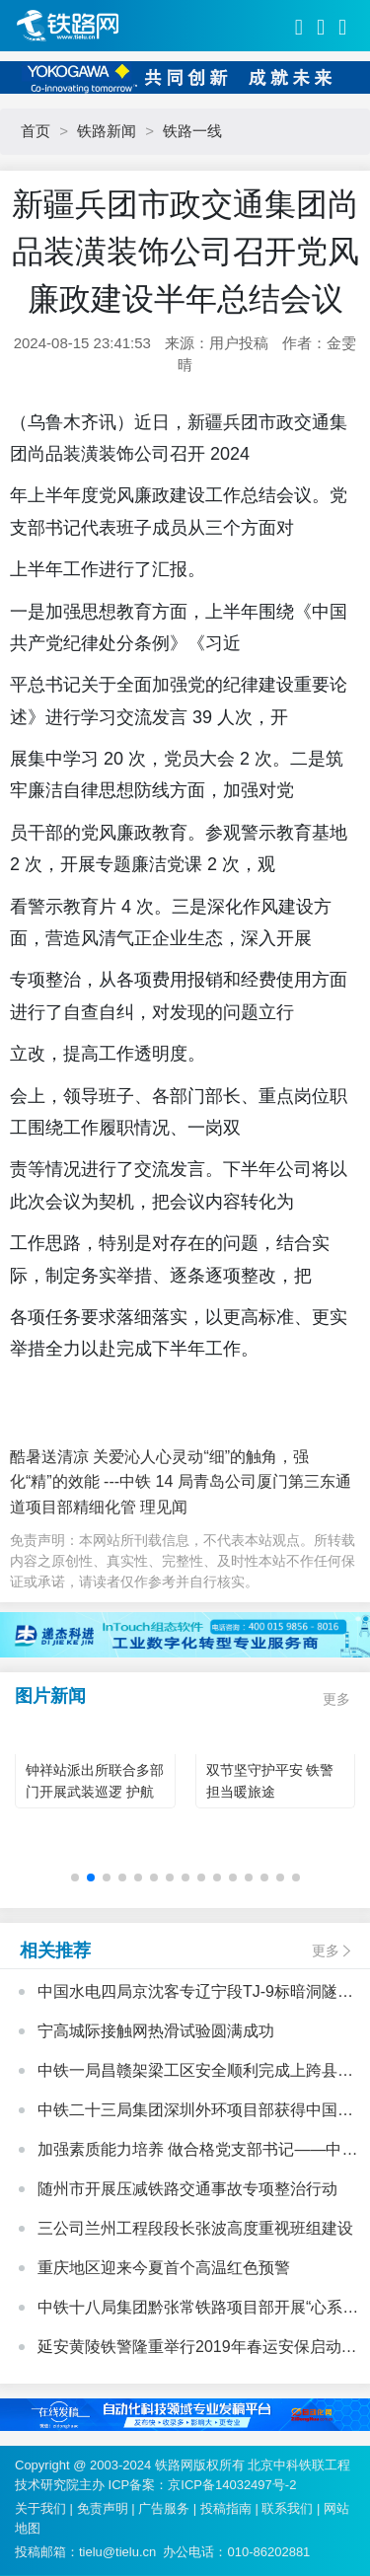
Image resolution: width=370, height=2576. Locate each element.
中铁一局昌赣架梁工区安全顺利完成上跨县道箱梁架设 (195, 2073)
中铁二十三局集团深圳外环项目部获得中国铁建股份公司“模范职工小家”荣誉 (195, 2112)
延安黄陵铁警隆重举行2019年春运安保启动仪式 (197, 2349)
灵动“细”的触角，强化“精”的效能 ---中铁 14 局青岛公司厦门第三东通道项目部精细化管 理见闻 (180, 1481)
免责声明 (102, 2508)
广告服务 (163, 2508)
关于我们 (40, 2508)
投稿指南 (226, 2508)
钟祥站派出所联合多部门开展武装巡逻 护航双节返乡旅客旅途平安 (95, 1791)
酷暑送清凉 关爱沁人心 (91, 1456)
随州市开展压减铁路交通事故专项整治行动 (187, 2188)
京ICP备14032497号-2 (232, 2484)
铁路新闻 (106, 130)
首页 (35, 130)
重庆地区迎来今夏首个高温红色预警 (163, 2267)
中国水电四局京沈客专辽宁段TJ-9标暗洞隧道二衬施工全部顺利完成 (195, 1994)
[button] (75, 1877)
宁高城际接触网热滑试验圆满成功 (155, 2031)
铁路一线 (192, 130)
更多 (336, 1699)
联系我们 (287, 2508)
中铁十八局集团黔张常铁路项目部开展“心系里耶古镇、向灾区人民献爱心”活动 (197, 2309)
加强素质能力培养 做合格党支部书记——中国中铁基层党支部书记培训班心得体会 (197, 2152)
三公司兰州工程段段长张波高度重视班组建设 (195, 2228)
